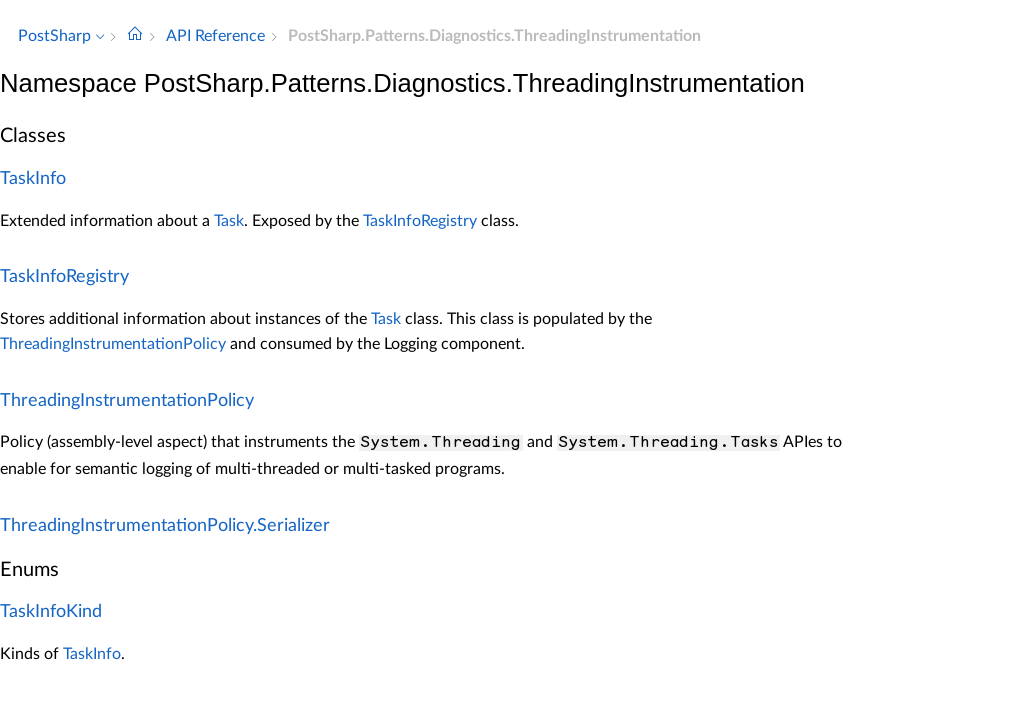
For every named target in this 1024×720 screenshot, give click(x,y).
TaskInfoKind (51, 612)
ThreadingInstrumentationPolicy (113, 344)
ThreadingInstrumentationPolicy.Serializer (165, 526)
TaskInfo (33, 179)
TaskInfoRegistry (420, 221)
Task (229, 221)
